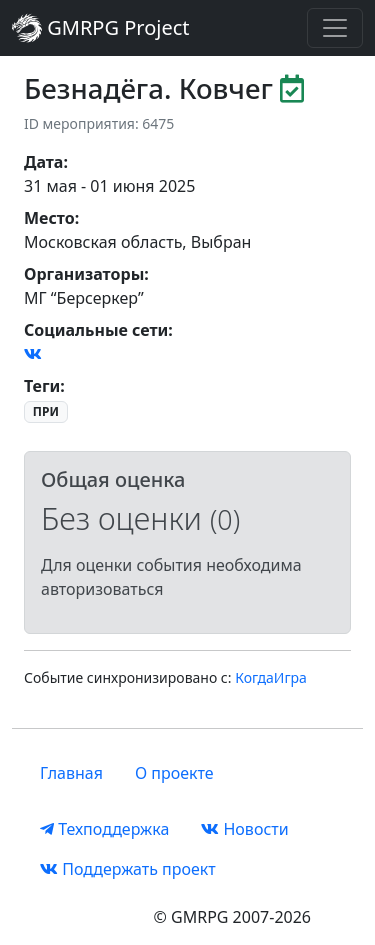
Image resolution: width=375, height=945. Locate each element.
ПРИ (46, 411)
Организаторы (84, 274)
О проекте (174, 773)
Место (49, 218)
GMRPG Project (101, 28)
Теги (42, 386)
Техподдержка (104, 829)
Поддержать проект (128, 869)
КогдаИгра (271, 677)
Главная (71, 773)
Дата (43, 162)
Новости (244, 829)
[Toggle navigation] (335, 28)
